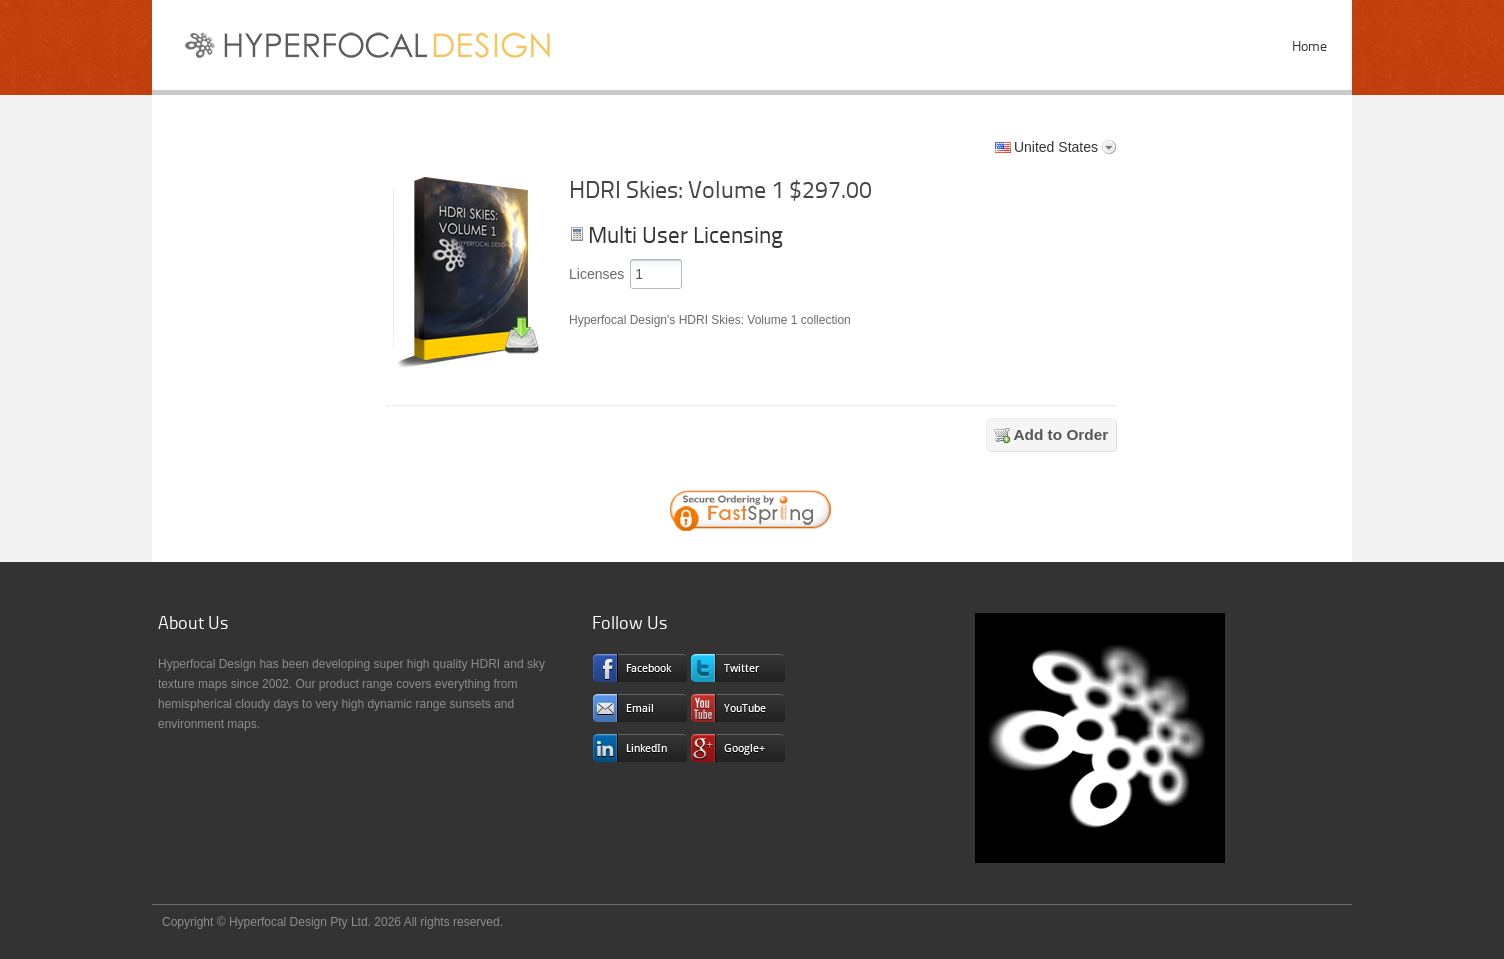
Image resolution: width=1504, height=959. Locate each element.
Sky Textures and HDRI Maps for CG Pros (377, 50)
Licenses (596, 274)
